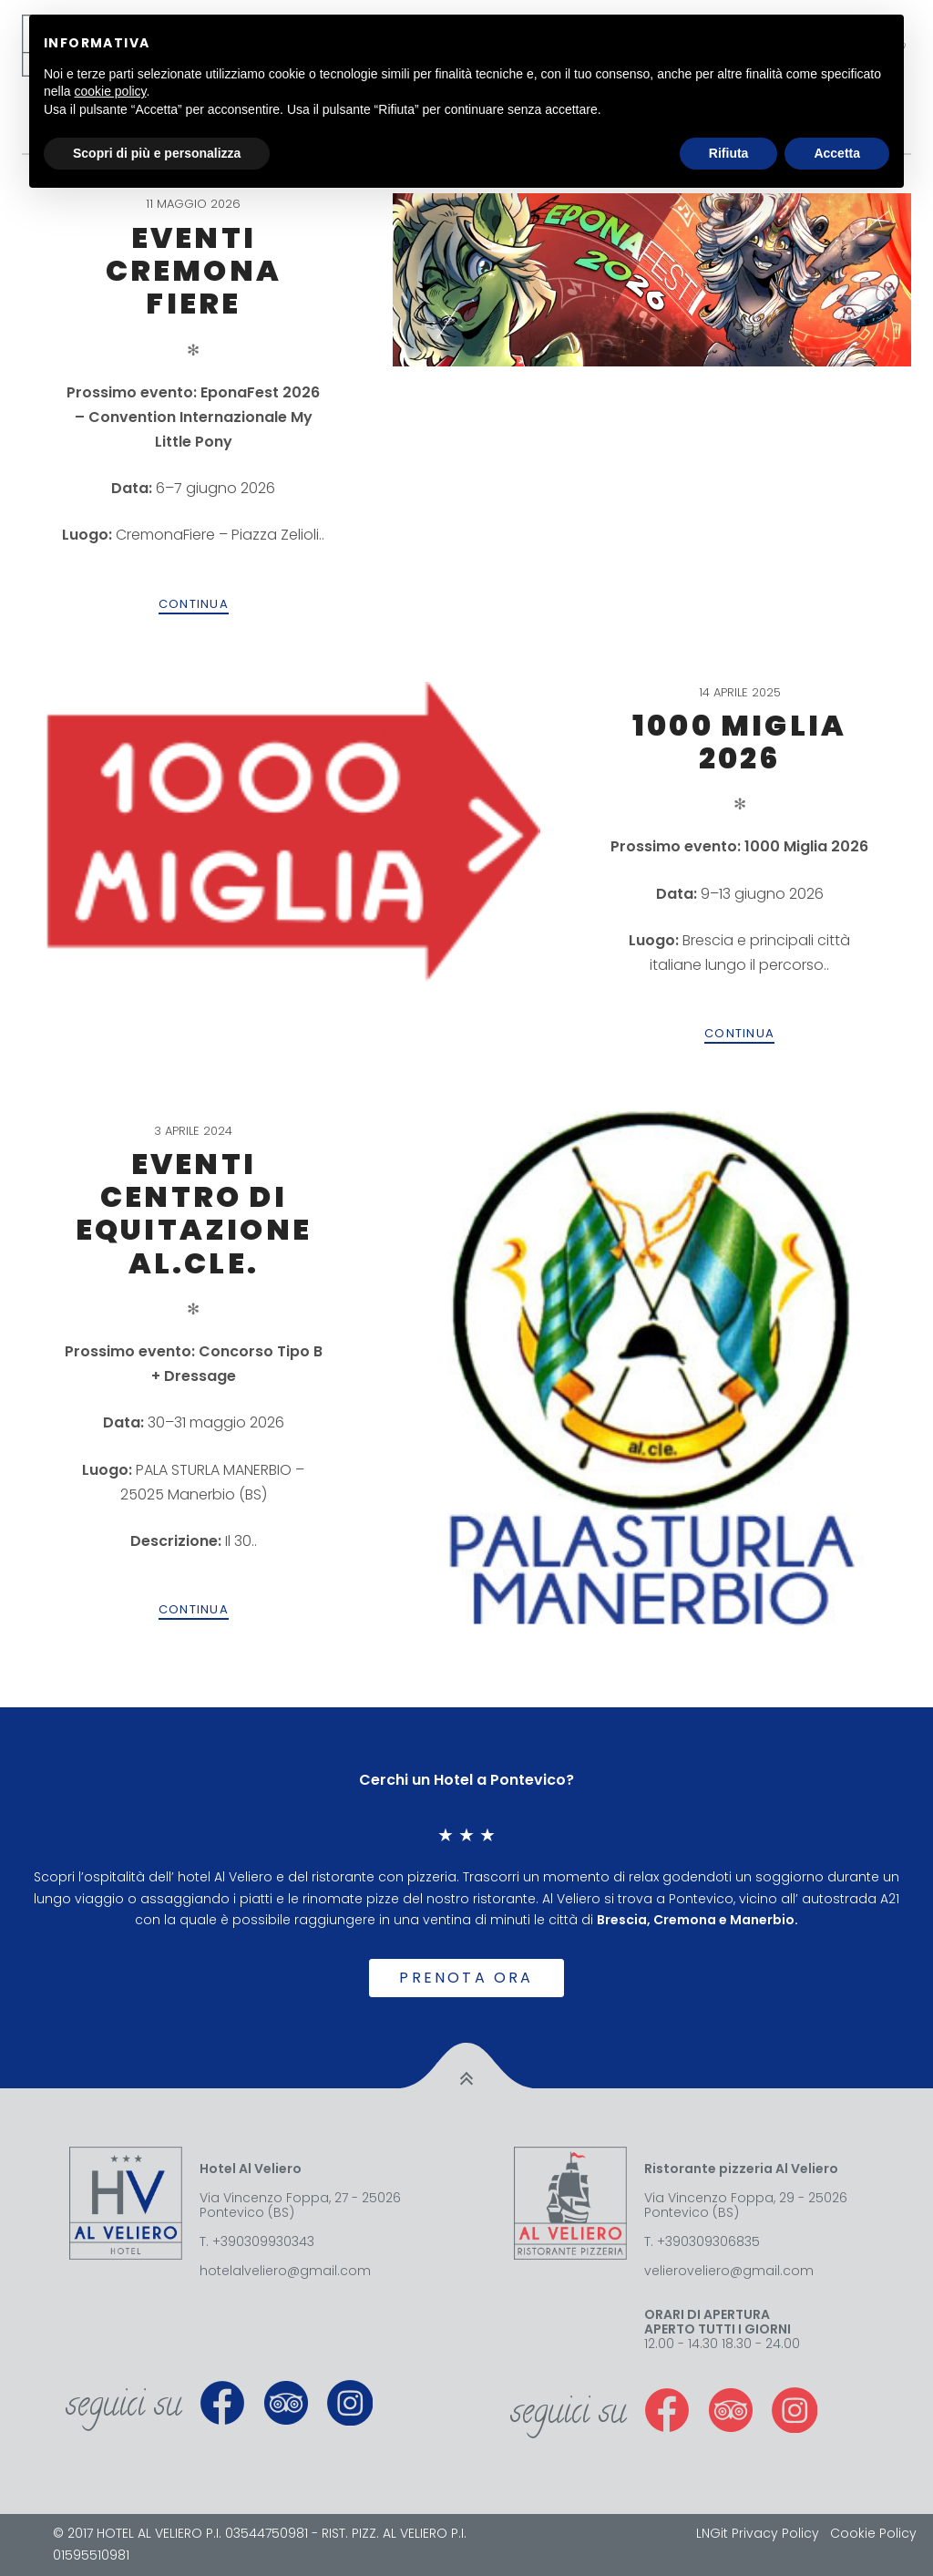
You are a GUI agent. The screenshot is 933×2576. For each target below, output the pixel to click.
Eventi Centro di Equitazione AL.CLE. (194, 1213)
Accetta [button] (837, 153)
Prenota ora (466, 1977)
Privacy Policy (775, 2533)
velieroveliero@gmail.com (729, 2271)
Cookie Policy (873, 2533)
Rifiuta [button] (729, 153)
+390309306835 (708, 2241)
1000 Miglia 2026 (739, 741)
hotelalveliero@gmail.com (285, 2271)
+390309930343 (263, 2241)
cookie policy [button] (110, 91)
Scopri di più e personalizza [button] (157, 153)
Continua (194, 604)
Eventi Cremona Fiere (194, 271)
